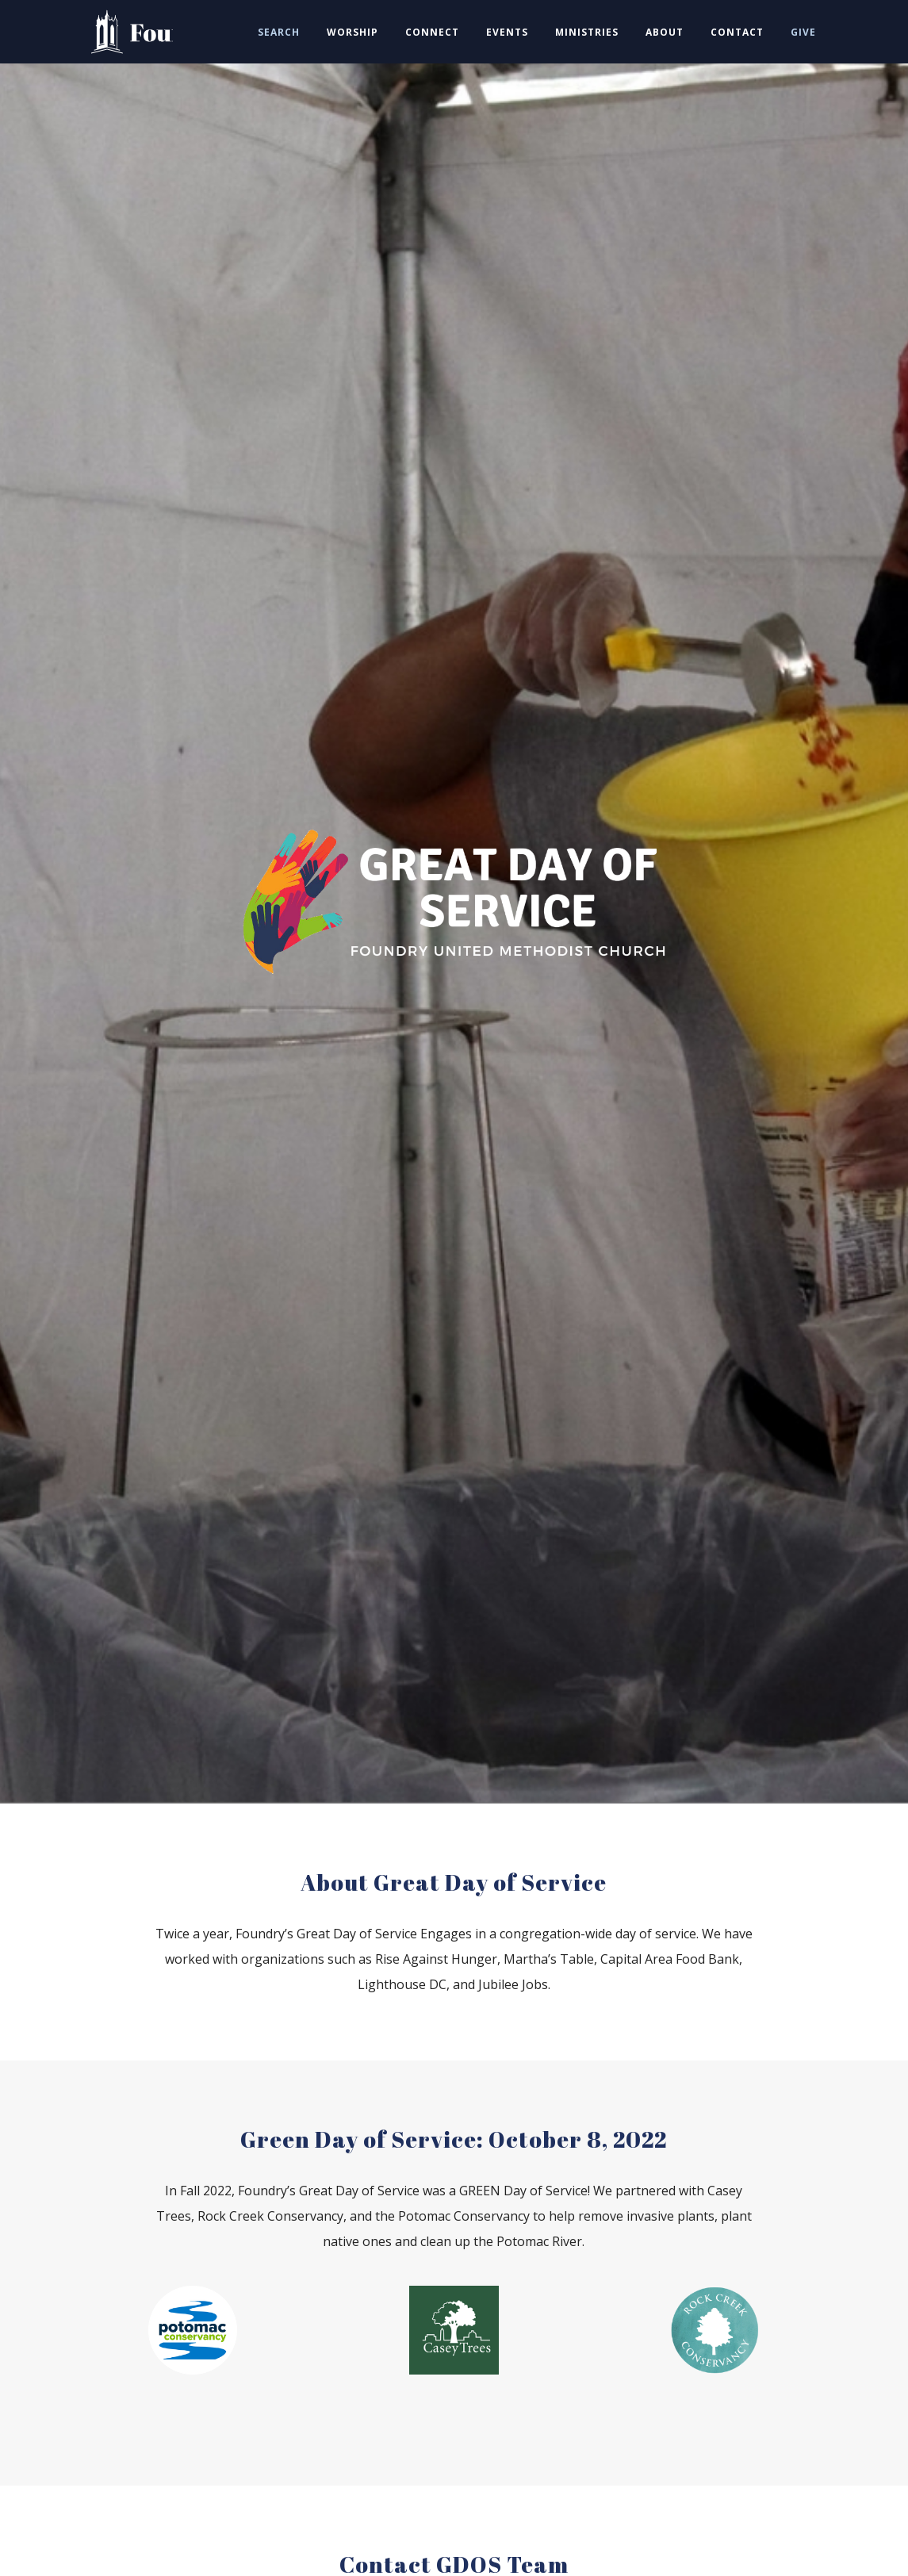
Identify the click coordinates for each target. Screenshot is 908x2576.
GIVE (803, 32)
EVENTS (507, 32)
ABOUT (665, 32)
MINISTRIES (587, 32)
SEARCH (279, 32)
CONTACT (737, 32)
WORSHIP (352, 32)
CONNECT (432, 32)
